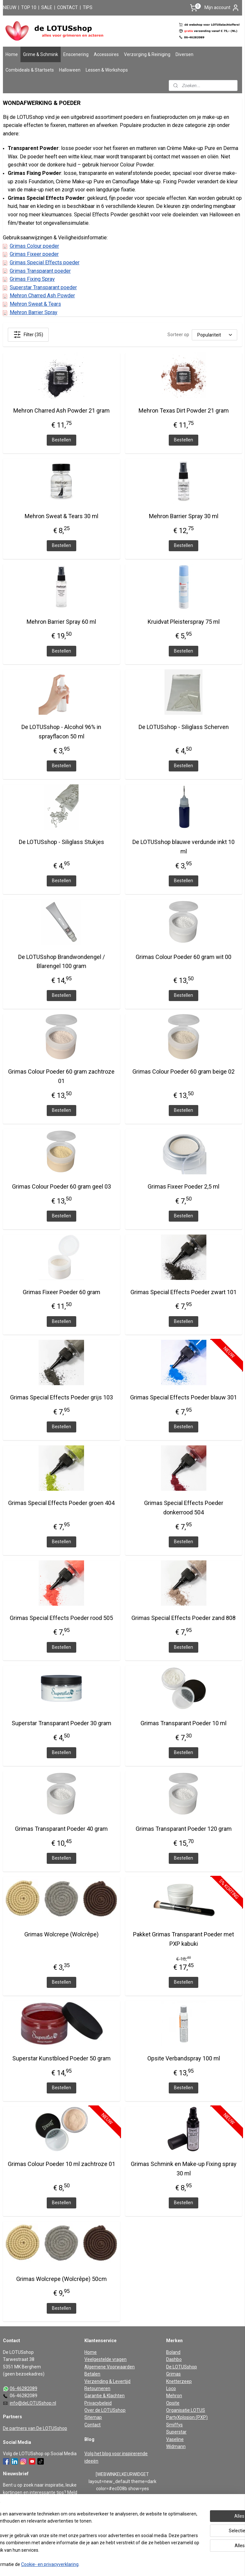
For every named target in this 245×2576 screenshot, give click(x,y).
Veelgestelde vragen (105, 2359)
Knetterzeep (179, 2381)
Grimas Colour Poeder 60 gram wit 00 (183, 956)
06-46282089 (23, 2388)
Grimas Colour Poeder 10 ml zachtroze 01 (61, 2163)
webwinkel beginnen (137, 2564)
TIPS (87, 7)
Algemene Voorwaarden (109, 2366)
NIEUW (9, 7)
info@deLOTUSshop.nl (33, 2403)
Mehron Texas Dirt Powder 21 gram (184, 410)
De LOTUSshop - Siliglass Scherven (184, 727)
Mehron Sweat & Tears (35, 304)
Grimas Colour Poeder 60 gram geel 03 (61, 1186)
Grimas (173, 2374)
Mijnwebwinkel (191, 2564)
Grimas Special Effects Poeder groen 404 (61, 1502)
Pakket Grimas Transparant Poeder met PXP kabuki (183, 1939)
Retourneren (97, 2388)
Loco (171, 2388)
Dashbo (174, 2359)
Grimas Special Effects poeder (45, 262)
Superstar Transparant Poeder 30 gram (61, 1723)
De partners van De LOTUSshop (35, 2428)
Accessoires (106, 54)
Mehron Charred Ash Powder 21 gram (61, 410)
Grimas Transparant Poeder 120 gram (184, 1828)
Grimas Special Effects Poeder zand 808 (183, 1617)
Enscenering (76, 54)
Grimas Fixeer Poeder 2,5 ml (183, 1186)
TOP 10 (28, 7)
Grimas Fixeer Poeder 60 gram (61, 1292)
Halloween (69, 70)
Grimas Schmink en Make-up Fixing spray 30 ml (184, 2168)
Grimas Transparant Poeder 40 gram (61, 1828)
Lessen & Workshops (107, 70)
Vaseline (175, 2439)
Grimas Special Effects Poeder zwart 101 (183, 1292)
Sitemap (93, 2417)
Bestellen (61, 439)
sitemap (101, 2564)
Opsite (172, 2403)
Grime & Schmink (40, 54)
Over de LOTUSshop (105, 2410)
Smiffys (174, 2424)
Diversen (184, 54)
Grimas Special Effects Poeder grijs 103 (61, 1397)
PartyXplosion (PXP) (187, 2417)
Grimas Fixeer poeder (34, 254)
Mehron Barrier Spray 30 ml (183, 516)
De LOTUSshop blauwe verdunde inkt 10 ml (183, 846)
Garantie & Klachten (104, 2395)
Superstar (176, 2431)
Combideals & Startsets (30, 70)
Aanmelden (20, 2535)
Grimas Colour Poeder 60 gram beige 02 (183, 1071)
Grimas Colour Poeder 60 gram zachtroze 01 (61, 1076)
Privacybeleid (98, 2403)
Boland (173, 2352)
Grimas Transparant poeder (40, 271)
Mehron (174, 2395)
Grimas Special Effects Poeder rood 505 (61, 1617)
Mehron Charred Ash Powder (42, 295)
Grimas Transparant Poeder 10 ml (184, 1723)
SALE (46, 7)
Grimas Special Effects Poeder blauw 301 (183, 1397)
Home (12, 54)
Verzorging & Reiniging (147, 54)
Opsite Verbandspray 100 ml (183, 2058)
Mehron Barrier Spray (33, 312)
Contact (92, 2424)
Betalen (92, 2374)
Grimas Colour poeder (34, 246)
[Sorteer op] (214, 335)
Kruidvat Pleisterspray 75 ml (184, 621)
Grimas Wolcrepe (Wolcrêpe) (61, 1934)
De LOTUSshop (181, 2366)
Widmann (176, 2446)
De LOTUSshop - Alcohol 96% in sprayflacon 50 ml (61, 732)
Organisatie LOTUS (185, 2410)
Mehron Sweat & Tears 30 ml (61, 516)
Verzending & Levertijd (107, 2381)
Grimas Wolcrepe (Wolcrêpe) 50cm (61, 2278)
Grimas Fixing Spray (32, 279)
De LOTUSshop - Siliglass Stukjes (61, 841)
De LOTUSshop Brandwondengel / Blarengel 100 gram (61, 961)
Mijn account (221, 8)
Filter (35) (28, 334)
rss (113, 2564)
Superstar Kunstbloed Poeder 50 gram (61, 2058)
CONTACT (67, 7)
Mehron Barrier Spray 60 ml (61, 621)
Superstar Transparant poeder (43, 287)
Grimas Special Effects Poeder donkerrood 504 (183, 1507)
